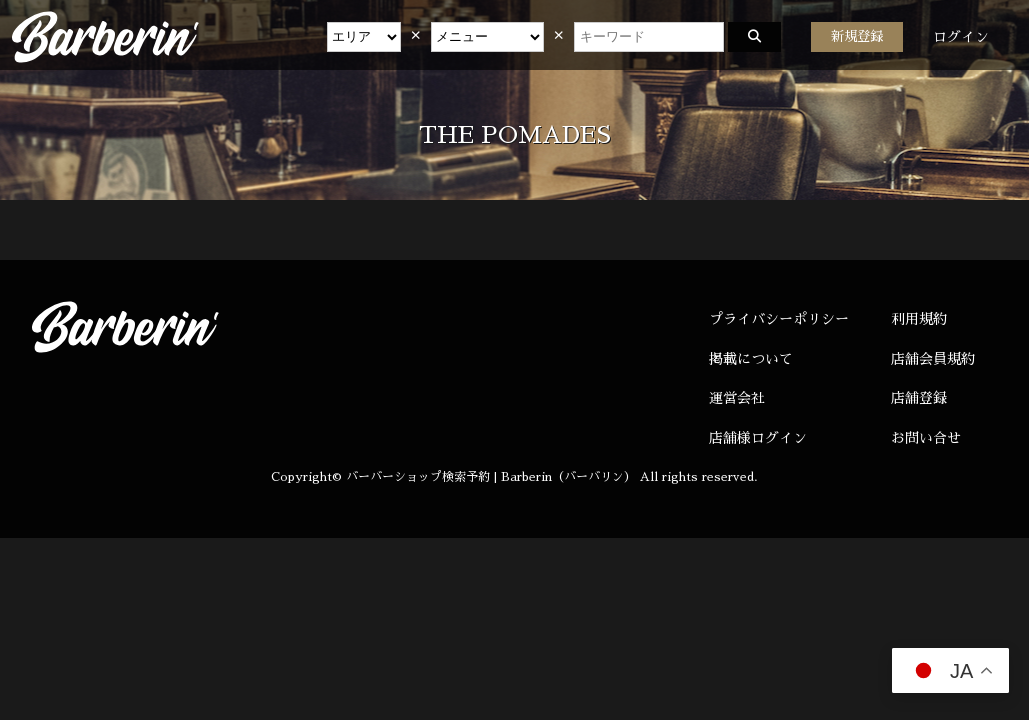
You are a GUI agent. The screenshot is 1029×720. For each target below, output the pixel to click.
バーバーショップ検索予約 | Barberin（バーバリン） (491, 477)
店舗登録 (919, 398)
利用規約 (919, 319)
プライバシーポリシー (779, 319)
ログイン (961, 37)
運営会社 (737, 398)
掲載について (751, 359)
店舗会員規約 (933, 359)
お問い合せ (926, 438)
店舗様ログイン (758, 438)
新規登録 (857, 36)
